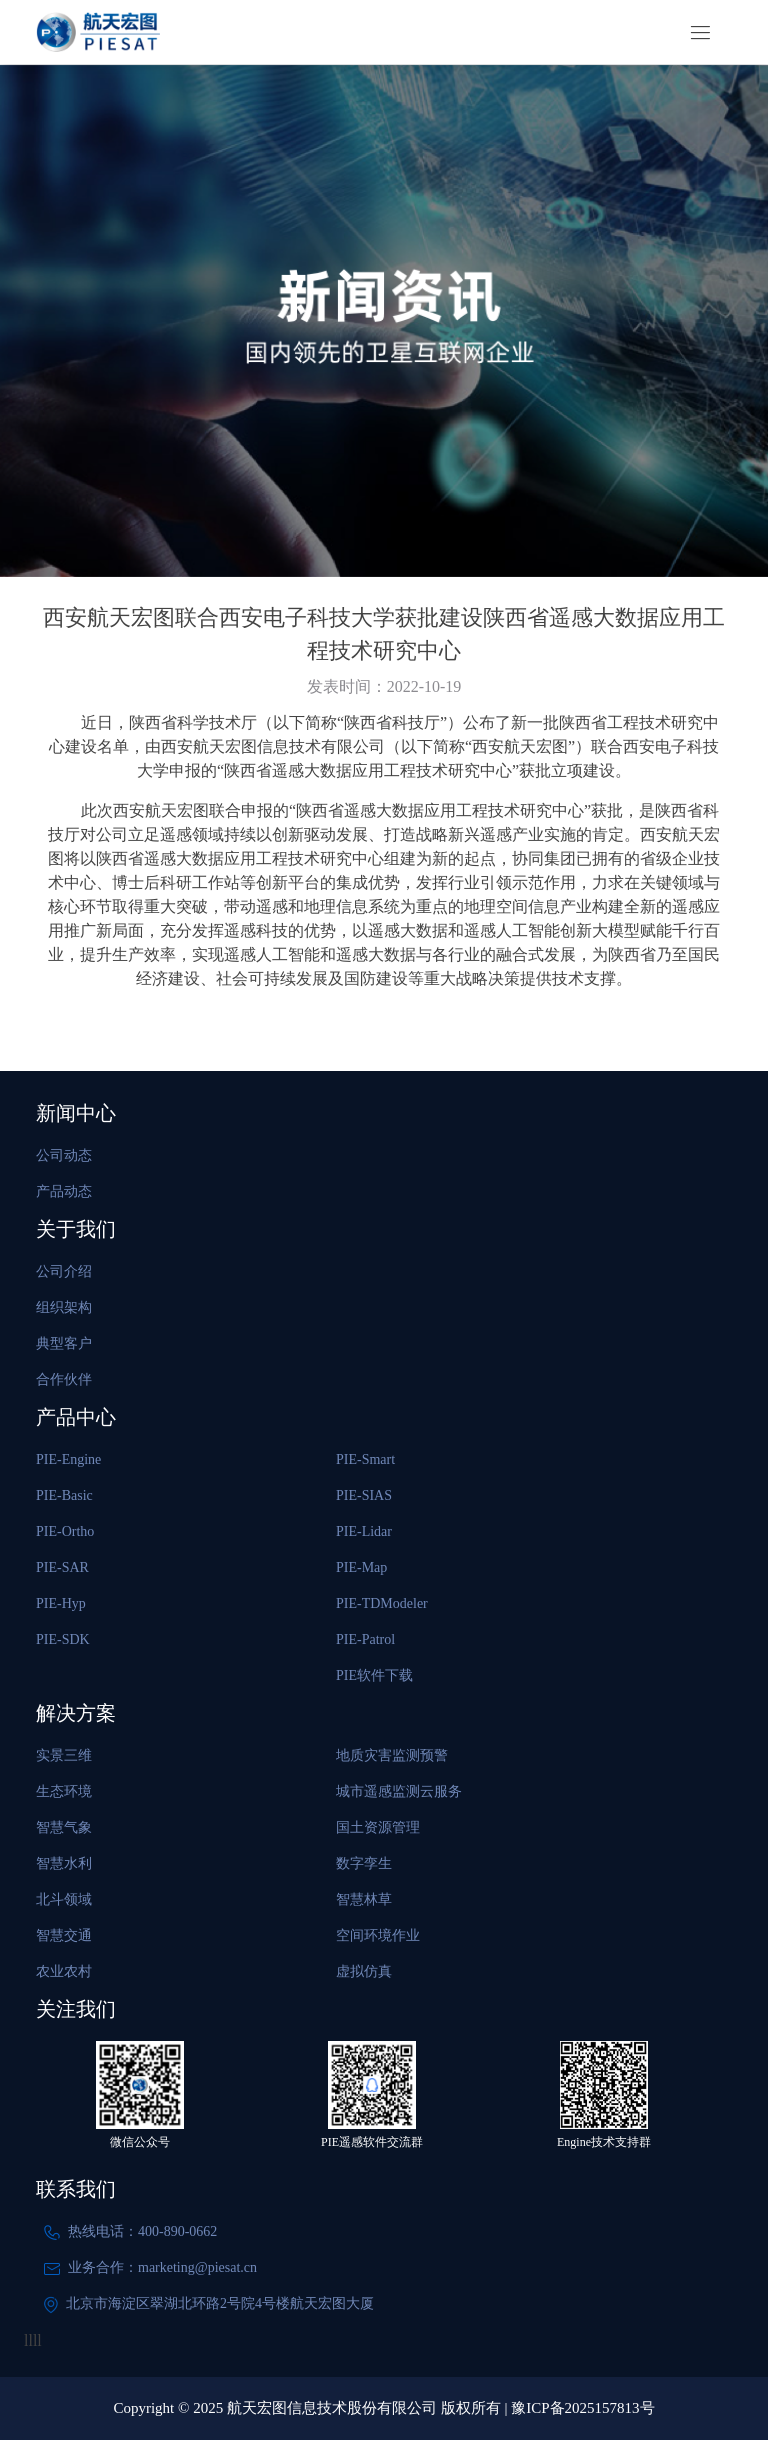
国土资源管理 (378, 1827)
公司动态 (64, 1155)
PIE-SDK (63, 1639)
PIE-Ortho (65, 1531)
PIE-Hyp (61, 1603)
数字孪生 (364, 1863)
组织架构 (64, 1307)
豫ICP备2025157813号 (582, 2408)
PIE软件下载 (374, 1675)
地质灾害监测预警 (392, 1755)
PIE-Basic (64, 1495)
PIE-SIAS (364, 1495)
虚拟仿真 (364, 1971)
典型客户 (64, 1343)
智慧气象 (64, 1827)
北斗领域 (64, 1899)
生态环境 (64, 1791)
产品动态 (64, 1191)
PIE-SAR (62, 1567)
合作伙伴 (64, 1379)
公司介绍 (64, 1271)
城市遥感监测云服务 (399, 1791)
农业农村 (64, 1971)
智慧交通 (64, 1935)
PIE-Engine (68, 1459)
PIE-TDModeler (382, 1603)
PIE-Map (361, 1567)
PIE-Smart (365, 1459)
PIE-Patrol (365, 1639)
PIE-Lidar (364, 1531)
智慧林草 (364, 1899)
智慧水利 (64, 1863)
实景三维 (64, 1755)
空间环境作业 (378, 1935)
